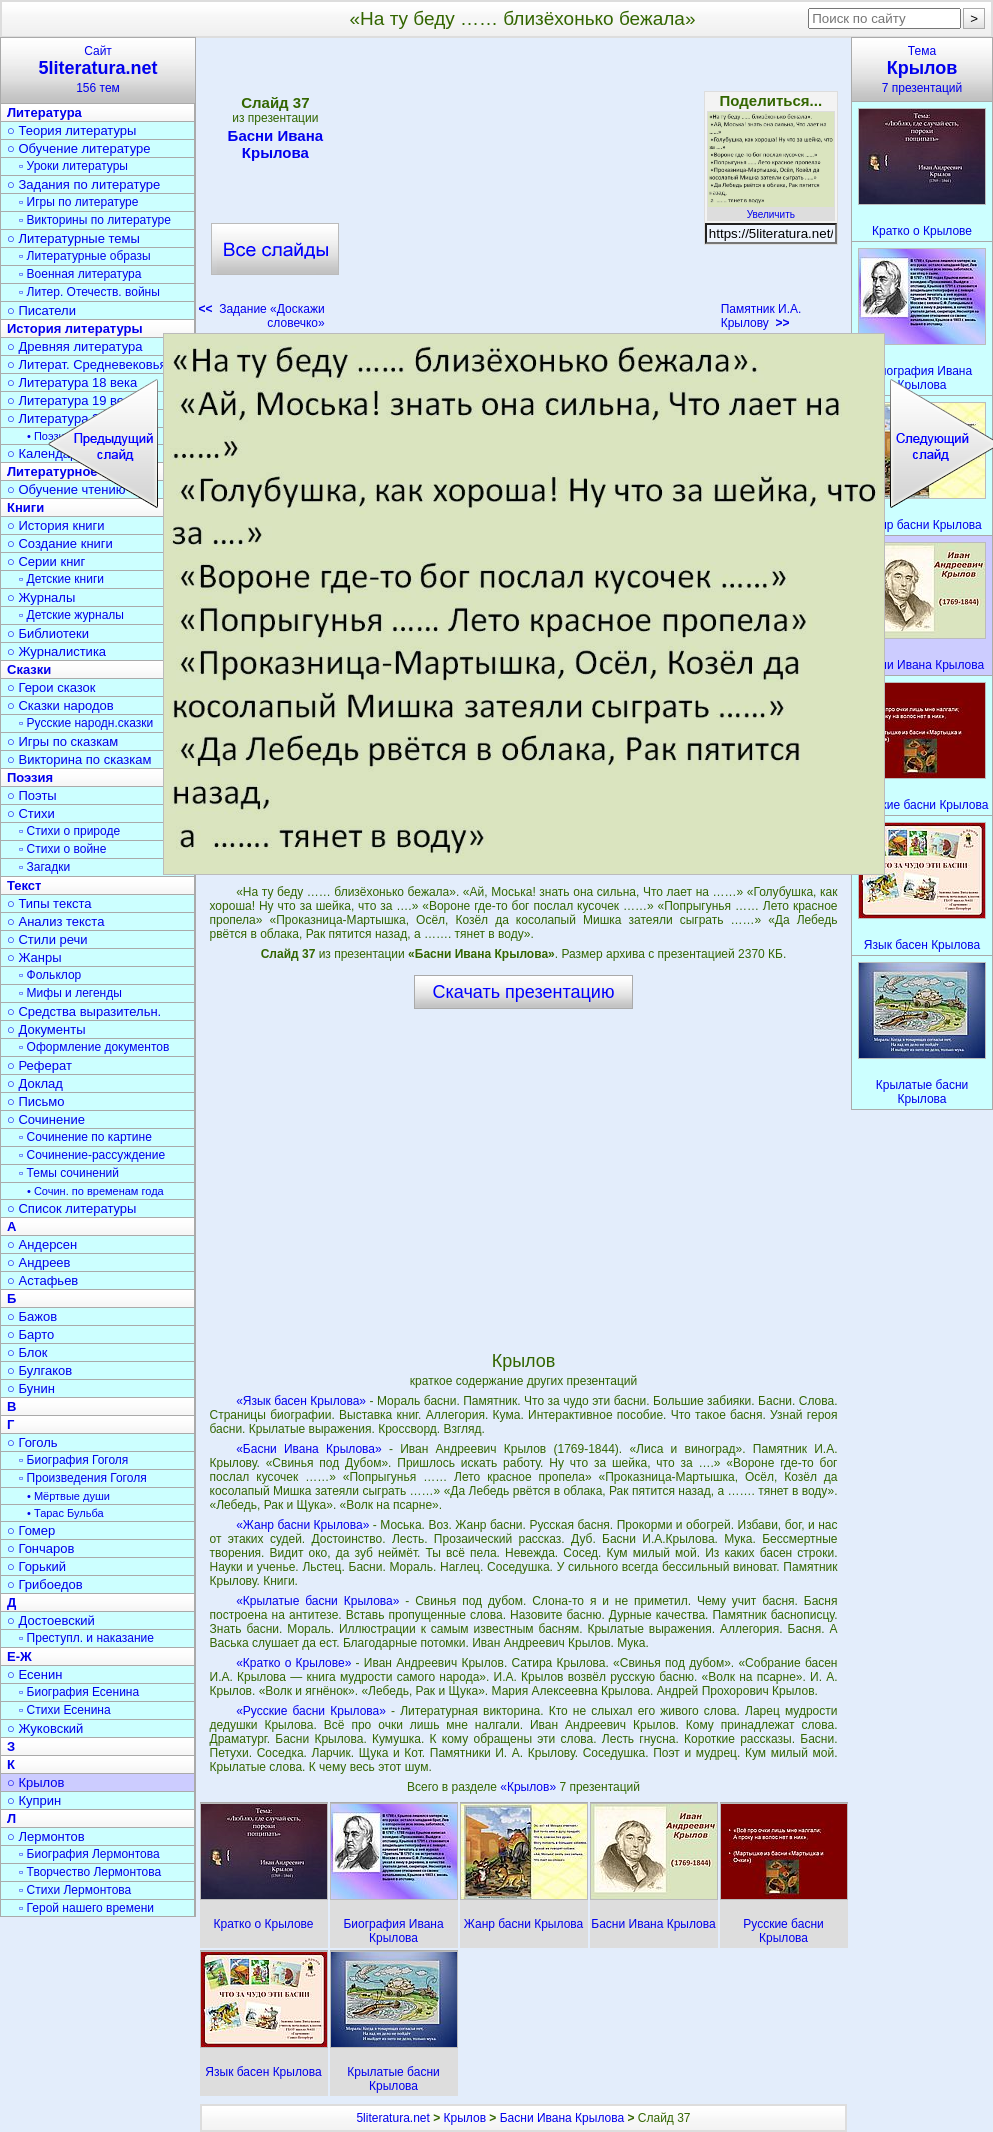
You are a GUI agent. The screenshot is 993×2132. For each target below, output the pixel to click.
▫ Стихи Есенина (65, 1710)
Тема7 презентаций (922, 69)
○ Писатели (41, 310)
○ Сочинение (46, 1119)
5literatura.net (392, 2118)
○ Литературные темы (73, 238)
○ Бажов (32, 1316)
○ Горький (36, 1566)
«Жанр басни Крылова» (302, 1525)
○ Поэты (32, 795)
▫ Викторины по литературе (95, 220)
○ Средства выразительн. (84, 1011)
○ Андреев (39, 1262)
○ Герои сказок (51, 687)
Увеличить (771, 209)
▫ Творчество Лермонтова (90, 1872)
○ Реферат (39, 1065)
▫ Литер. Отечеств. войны (89, 292)
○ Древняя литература (74, 346)
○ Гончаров (40, 1548)
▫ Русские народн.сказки (86, 723)
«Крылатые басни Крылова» (317, 1601)
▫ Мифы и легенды (70, 993)
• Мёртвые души (68, 1496)
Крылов (465, 2118)
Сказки (29, 669)
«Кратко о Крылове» (293, 1663)
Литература (44, 112)
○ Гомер (31, 1530)
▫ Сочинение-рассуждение (92, 1155)
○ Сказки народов (60, 705)
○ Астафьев (42, 1280)
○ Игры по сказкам (62, 741)
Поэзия (30, 777)
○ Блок (27, 1352)
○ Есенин (34, 1674)
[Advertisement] (523, 190)
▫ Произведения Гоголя (83, 1478)
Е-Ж (19, 1656)
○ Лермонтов (46, 1836)
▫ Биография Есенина (79, 1692)
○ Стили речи (47, 939)
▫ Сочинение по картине (85, 1137)
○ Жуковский (45, 1728)
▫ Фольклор (50, 975)
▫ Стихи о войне (62, 849)
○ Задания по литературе (83, 184)
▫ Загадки (44, 867)
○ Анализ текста (55, 921)
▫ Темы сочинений (69, 1173)
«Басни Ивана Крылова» (309, 1449)
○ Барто (30, 1334)
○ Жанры (34, 957)
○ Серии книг (46, 561)
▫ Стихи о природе (69, 831)
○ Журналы (41, 597)
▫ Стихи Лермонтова (75, 1890)
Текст (24, 885)
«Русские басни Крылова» (311, 1711)
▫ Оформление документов (94, 1047)
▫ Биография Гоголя (73, 1460)
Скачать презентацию (524, 992)
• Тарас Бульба (65, 1513)
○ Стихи (31, 813)
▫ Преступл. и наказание (86, 1638)
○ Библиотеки (48, 633)
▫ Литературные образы (85, 256)
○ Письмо (36, 1101)
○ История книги (56, 525)
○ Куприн (34, 1800)
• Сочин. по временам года (95, 1191)
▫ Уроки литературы (73, 166)
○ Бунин (31, 1388)
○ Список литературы (71, 1208)
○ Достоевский (51, 1620)
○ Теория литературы (71, 130)
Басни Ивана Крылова (275, 144)
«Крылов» (529, 1787)
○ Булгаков (39, 1370)
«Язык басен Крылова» (301, 1401)
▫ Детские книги (61, 579)
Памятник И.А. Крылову (761, 316)
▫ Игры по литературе (78, 202)
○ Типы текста (49, 903)
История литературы (75, 328)
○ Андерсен (42, 1244)
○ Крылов (35, 1782)
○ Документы (46, 1029)
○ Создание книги (60, 543)
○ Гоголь (32, 1442)
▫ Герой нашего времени (86, 1908)
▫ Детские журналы (71, 615)
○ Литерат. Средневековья (87, 364)
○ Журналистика (56, 651)
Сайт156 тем (98, 69)
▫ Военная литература (80, 274)
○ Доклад (35, 1083)
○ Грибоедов (45, 1584)
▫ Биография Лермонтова (89, 1854)
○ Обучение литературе (79, 148)
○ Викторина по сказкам (79, 759)
